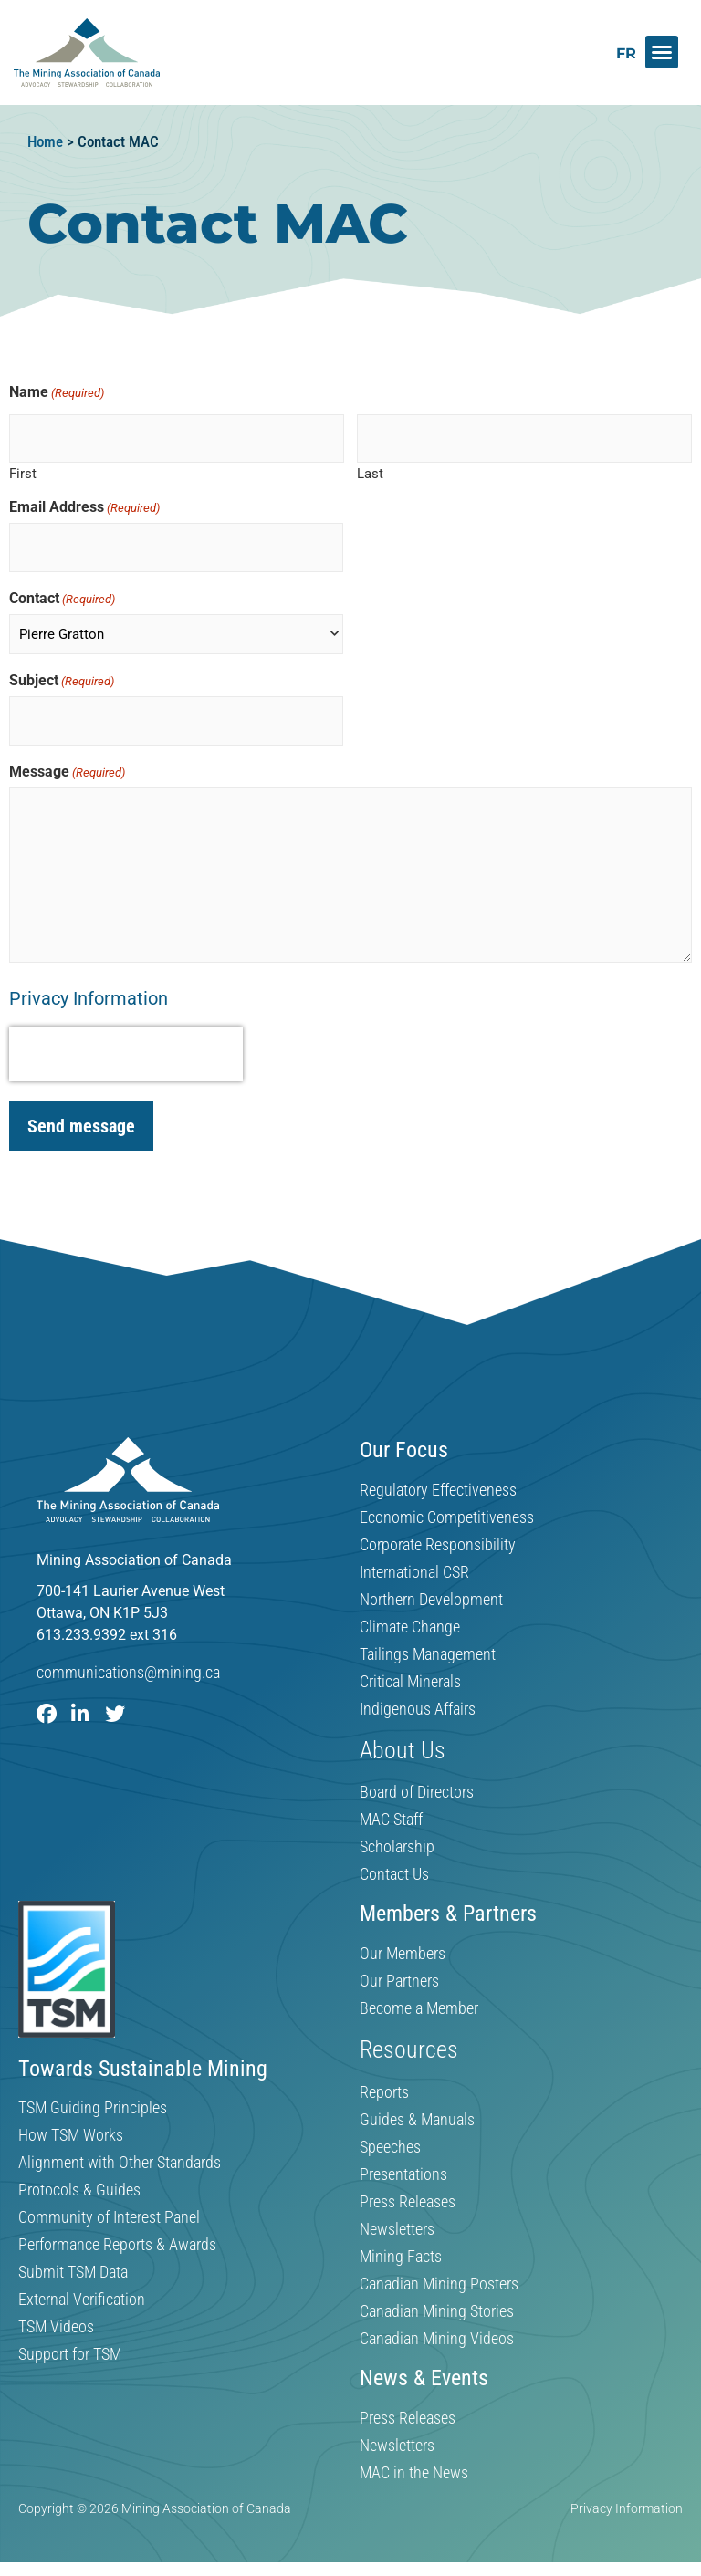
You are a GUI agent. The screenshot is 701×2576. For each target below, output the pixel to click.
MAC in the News (414, 2459)
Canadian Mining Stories (437, 2297)
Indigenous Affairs (418, 1695)
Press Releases (407, 2188)
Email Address (84, 502)
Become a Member (419, 1995)
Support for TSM (69, 2341)
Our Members (402, 1940)
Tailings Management (428, 1640)
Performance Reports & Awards (117, 2232)
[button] (661, 52)
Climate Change (410, 1613)
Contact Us (394, 1861)
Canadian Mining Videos (437, 2325)
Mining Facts (401, 2243)
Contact (62, 589)
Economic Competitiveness (447, 1504)
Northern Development (431, 1586)
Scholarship (397, 1834)
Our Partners (399, 1967)
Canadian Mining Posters (439, 2270)
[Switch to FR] (626, 53)
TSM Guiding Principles (92, 2095)
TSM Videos (56, 2314)
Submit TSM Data (73, 2259)
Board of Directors (417, 1779)
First (23, 469)
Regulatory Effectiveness (438, 1476)
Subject (61, 671)
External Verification (81, 2287)
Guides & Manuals (417, 2106)
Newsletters (397, 2215)
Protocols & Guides (79, 2177)
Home (45, 141)
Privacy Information (88, 985)
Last (370, 469)
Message (67, 758)
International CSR (414, 1558)
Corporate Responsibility (438, 1531)
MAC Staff (391, 1807)
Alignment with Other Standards (119, 2150)
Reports (384, 2078)
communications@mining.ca (128, 1658)
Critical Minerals (410, 1668)
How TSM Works (70, 2122)
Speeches (390, 2133)
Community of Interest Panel (109, 2204)
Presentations (403, 2161)
